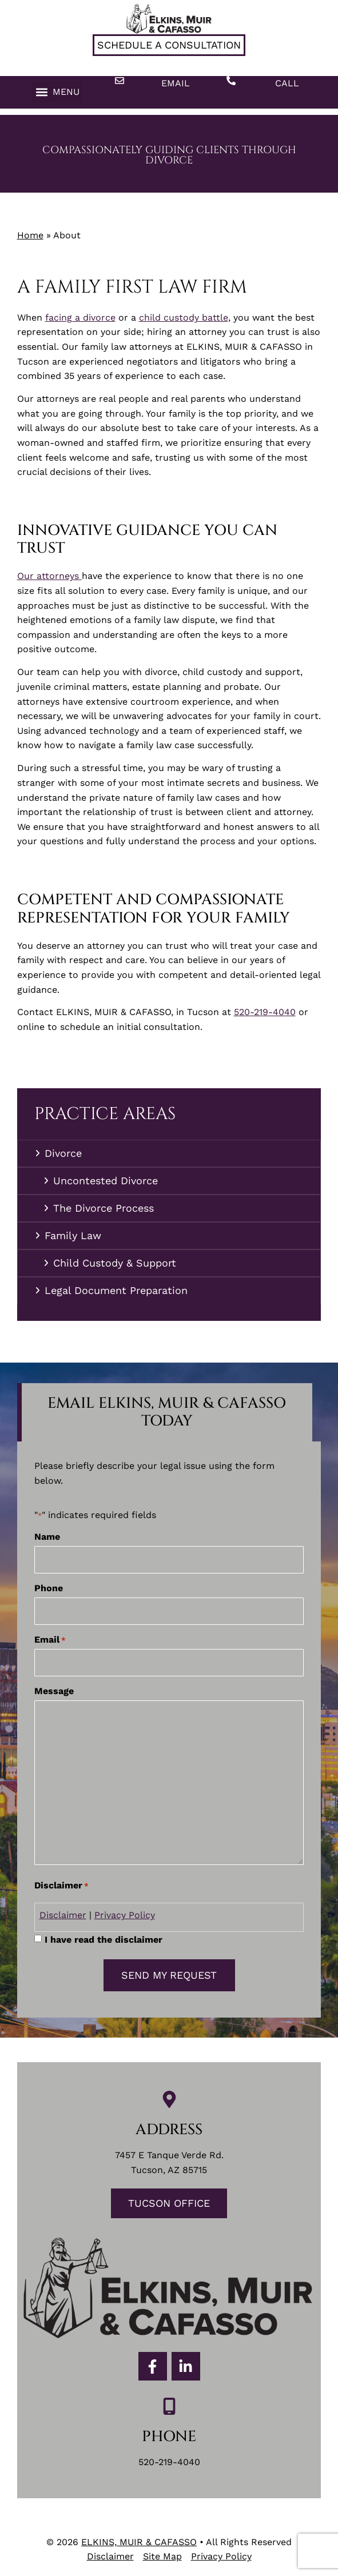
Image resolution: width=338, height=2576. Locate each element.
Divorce (66, 1153)
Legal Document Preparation (116, 1290)
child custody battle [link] (183, 317)
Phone (48, 1588)
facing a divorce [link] (80, 317)
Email (175, 83)
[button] (57, 92)
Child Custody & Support (114, 1263)
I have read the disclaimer (103, 1939)
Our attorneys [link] (49, 575)
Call (287, 83)
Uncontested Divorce (105, 1181)
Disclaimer (62, 1915)
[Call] (231, 80)
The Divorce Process (103, 1208)
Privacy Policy (124, 1915)
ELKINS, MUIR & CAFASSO (139, 2542)
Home (30, 235)
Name (47, 1536)
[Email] (119, 80)
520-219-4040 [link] (265, 1012)
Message (54, 1691)
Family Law (76, 1235)
